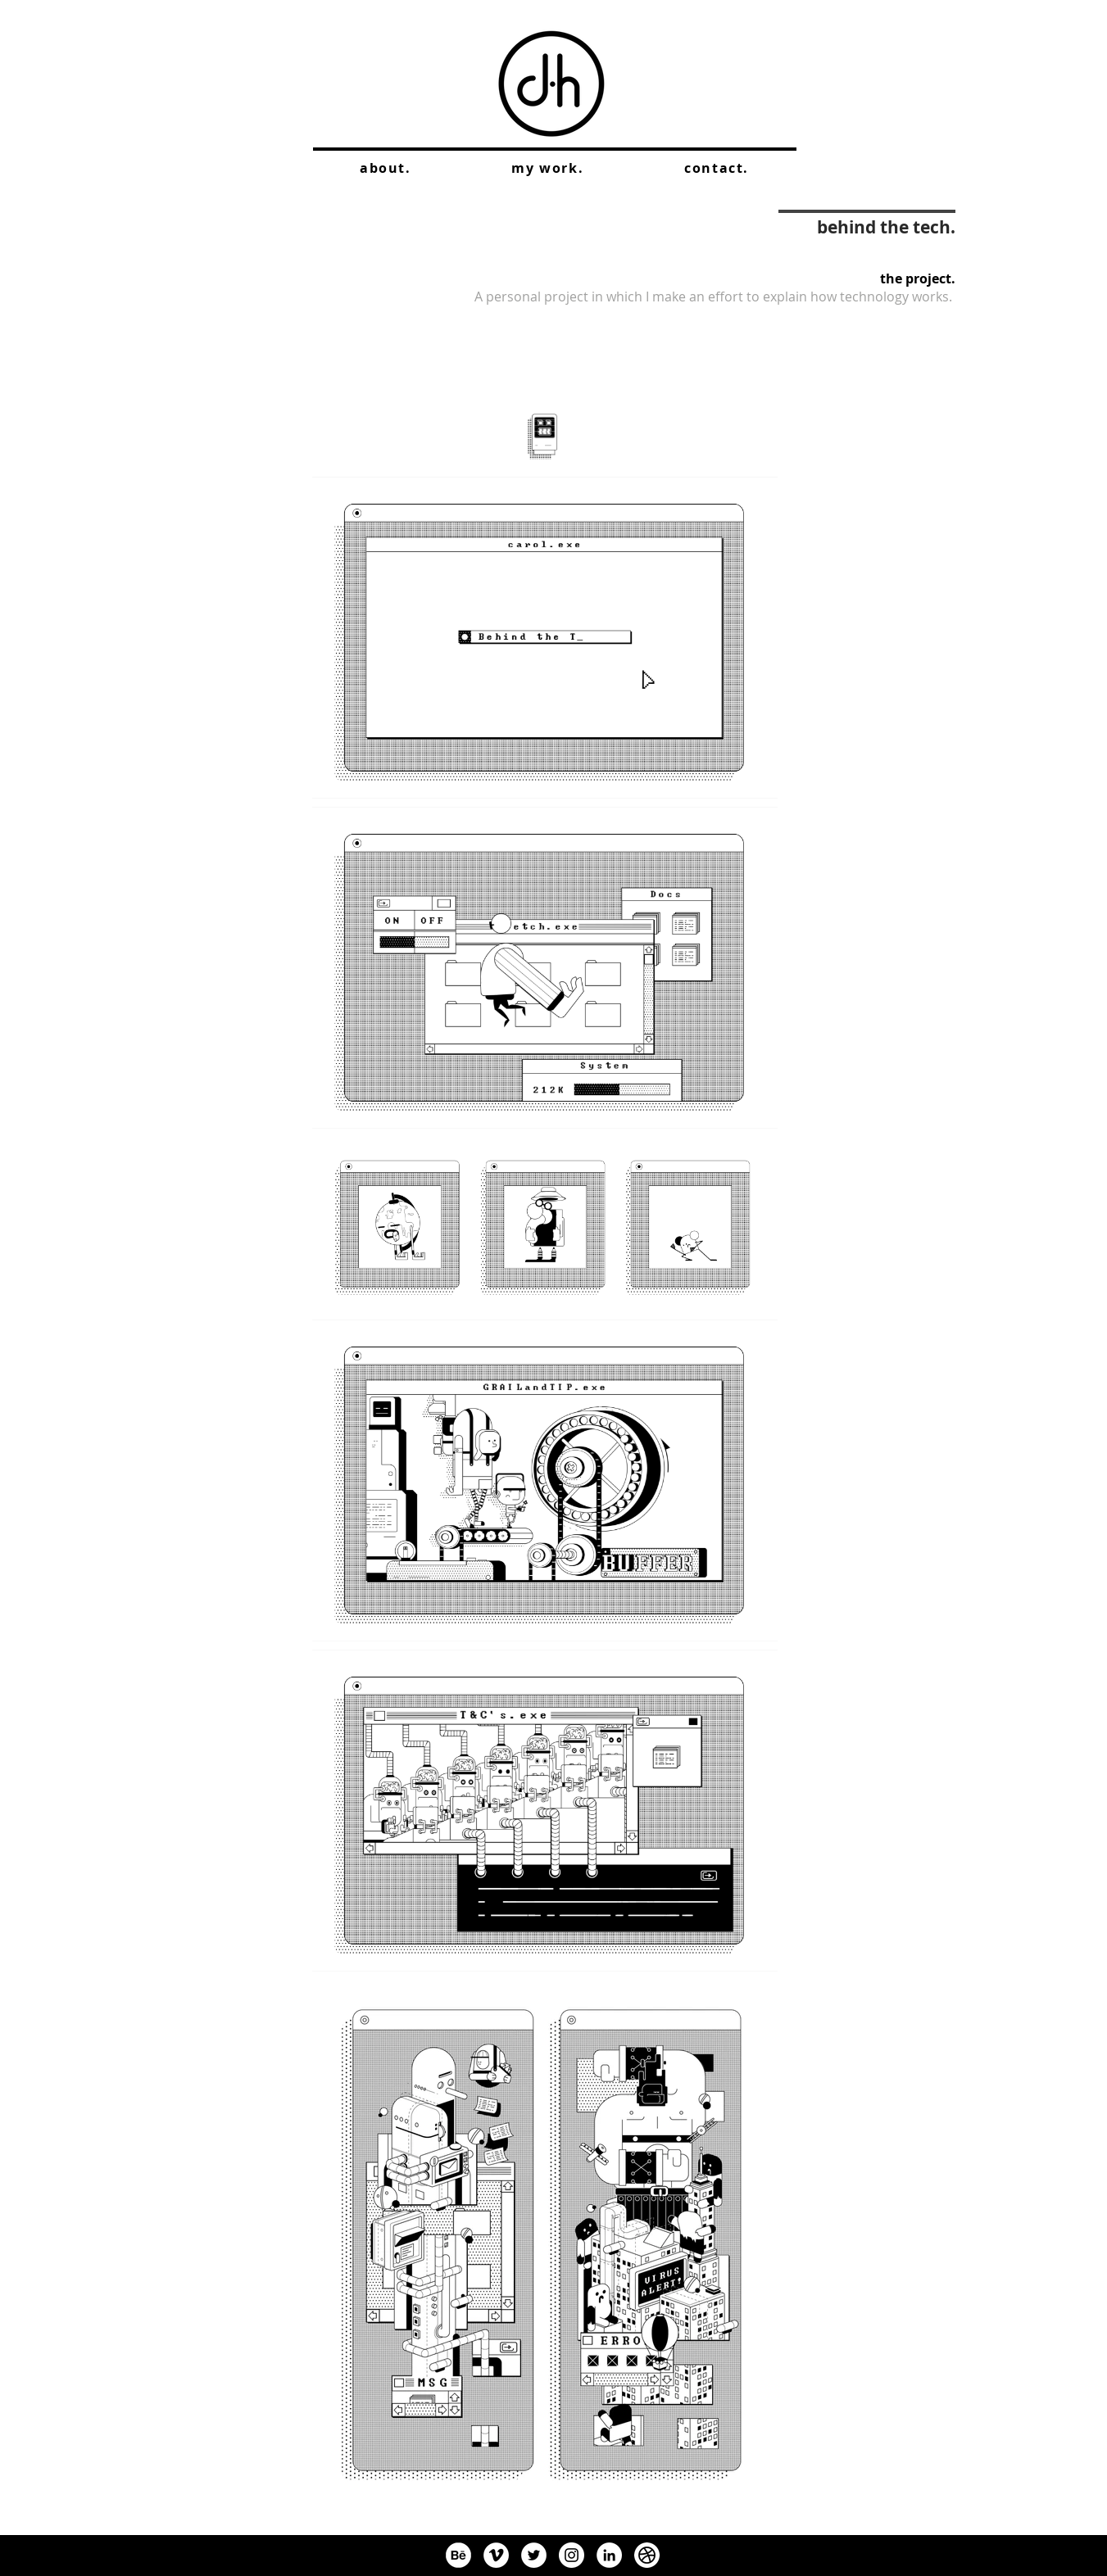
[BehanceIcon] (458, 2555)
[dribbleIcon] (647, 2555)
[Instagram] (571, 2555)
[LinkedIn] (609, 2555)
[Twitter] (534, 2555)
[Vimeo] (496, 2555)
